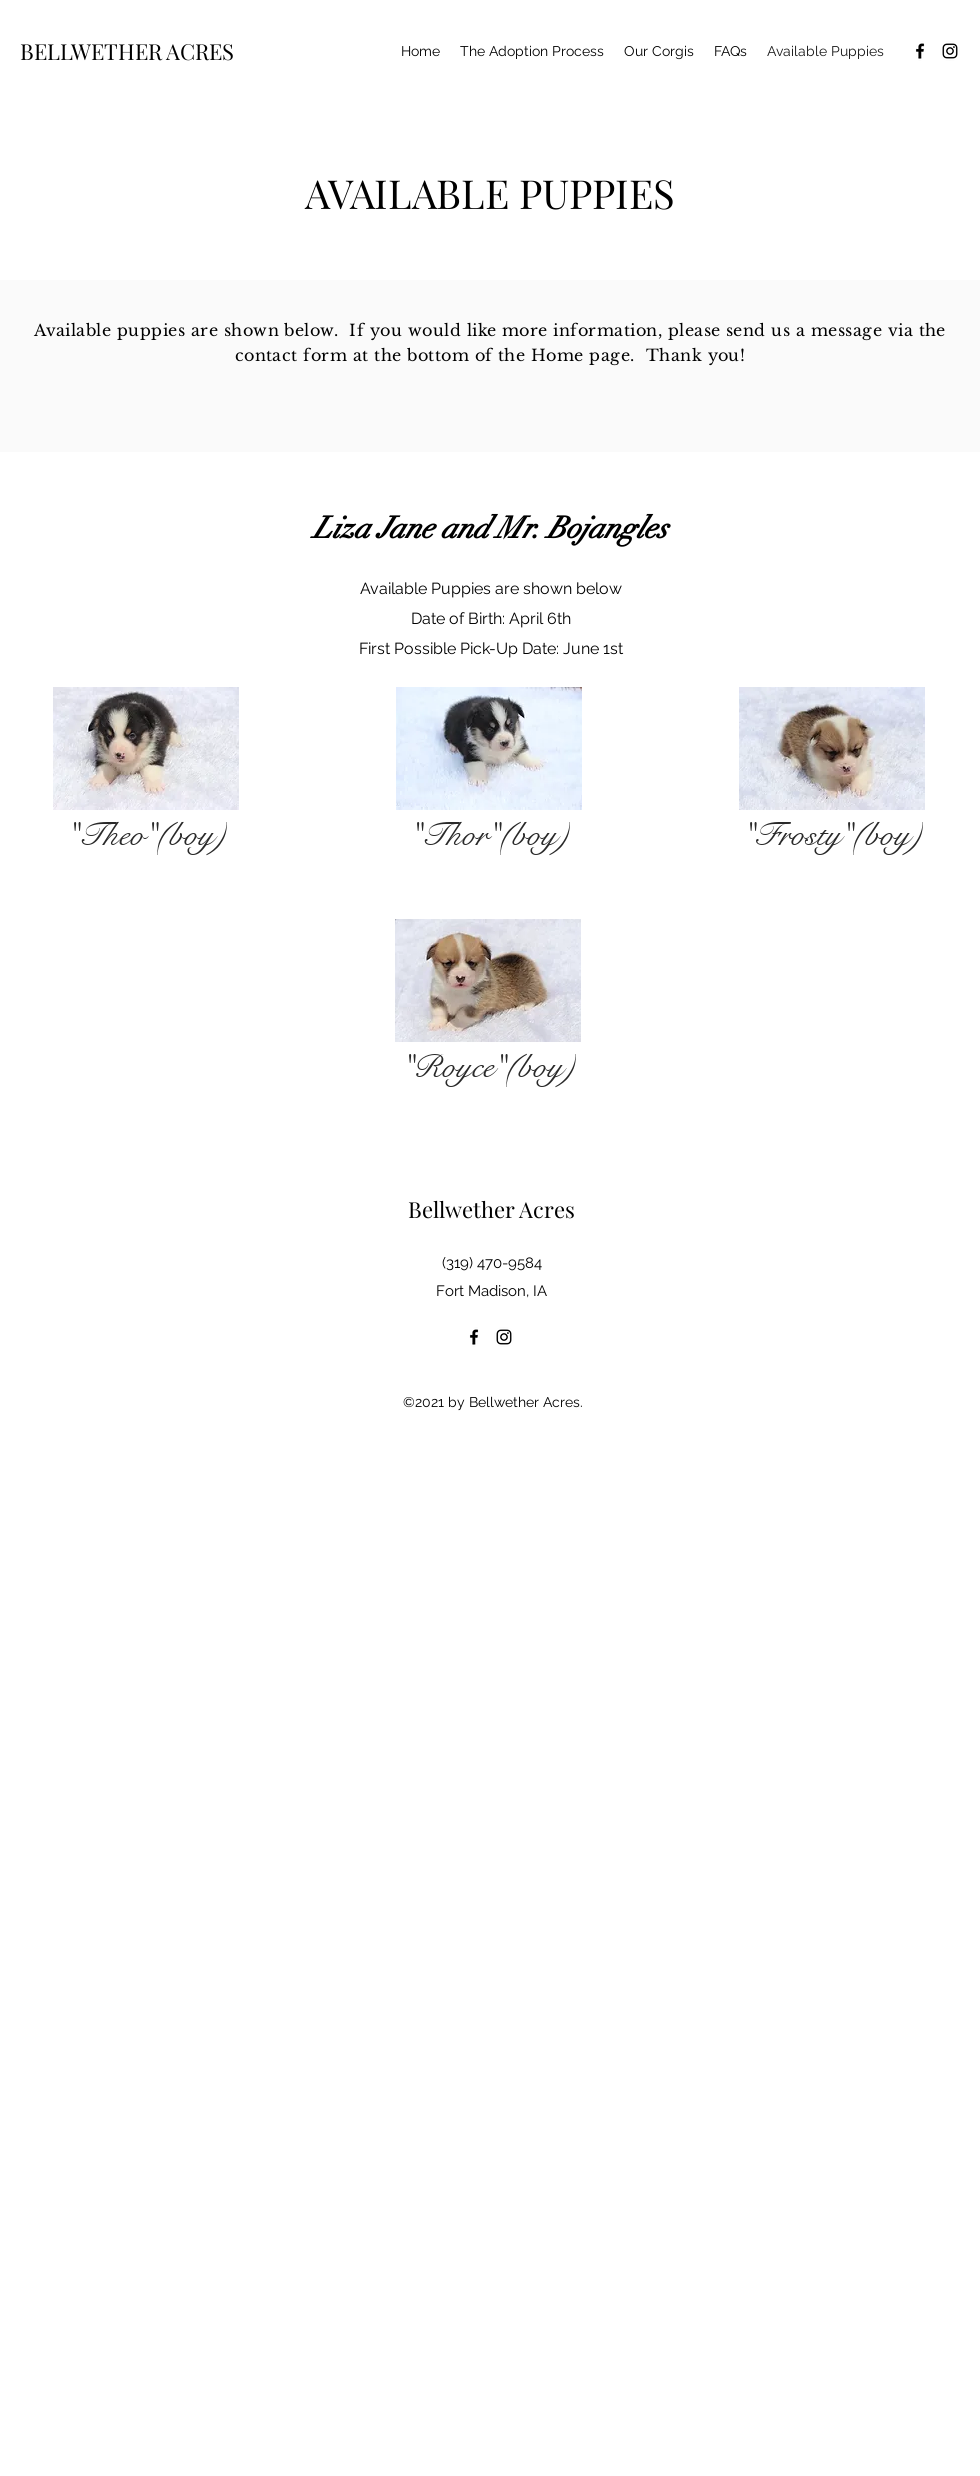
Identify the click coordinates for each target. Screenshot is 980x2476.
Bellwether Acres (491, 1209)
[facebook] (920, 51)
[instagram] (950, 51)
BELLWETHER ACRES (127, 51)
